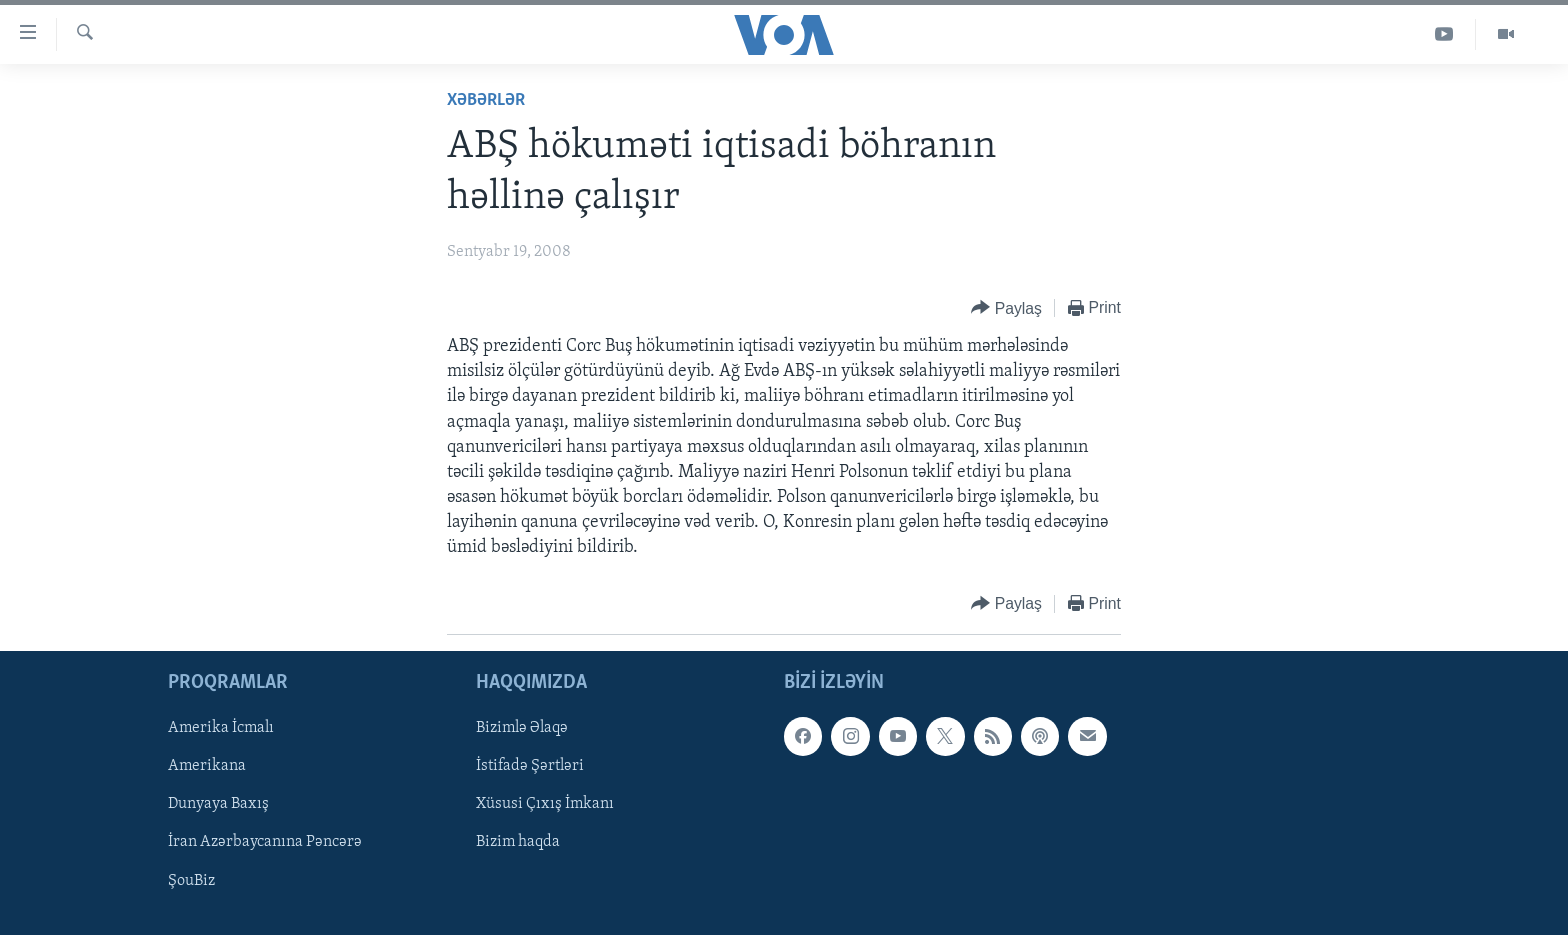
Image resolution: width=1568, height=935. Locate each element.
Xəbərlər (486, 100)
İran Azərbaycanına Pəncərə (265, 842)
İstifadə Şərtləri (530, 766)
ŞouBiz (191, 880)
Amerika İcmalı (221, 728)
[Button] (1006, 308)
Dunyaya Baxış (218, 804)
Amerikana (207, 766)
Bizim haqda (518, 842)
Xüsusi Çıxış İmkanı (545, 804)
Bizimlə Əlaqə (522, 728)
